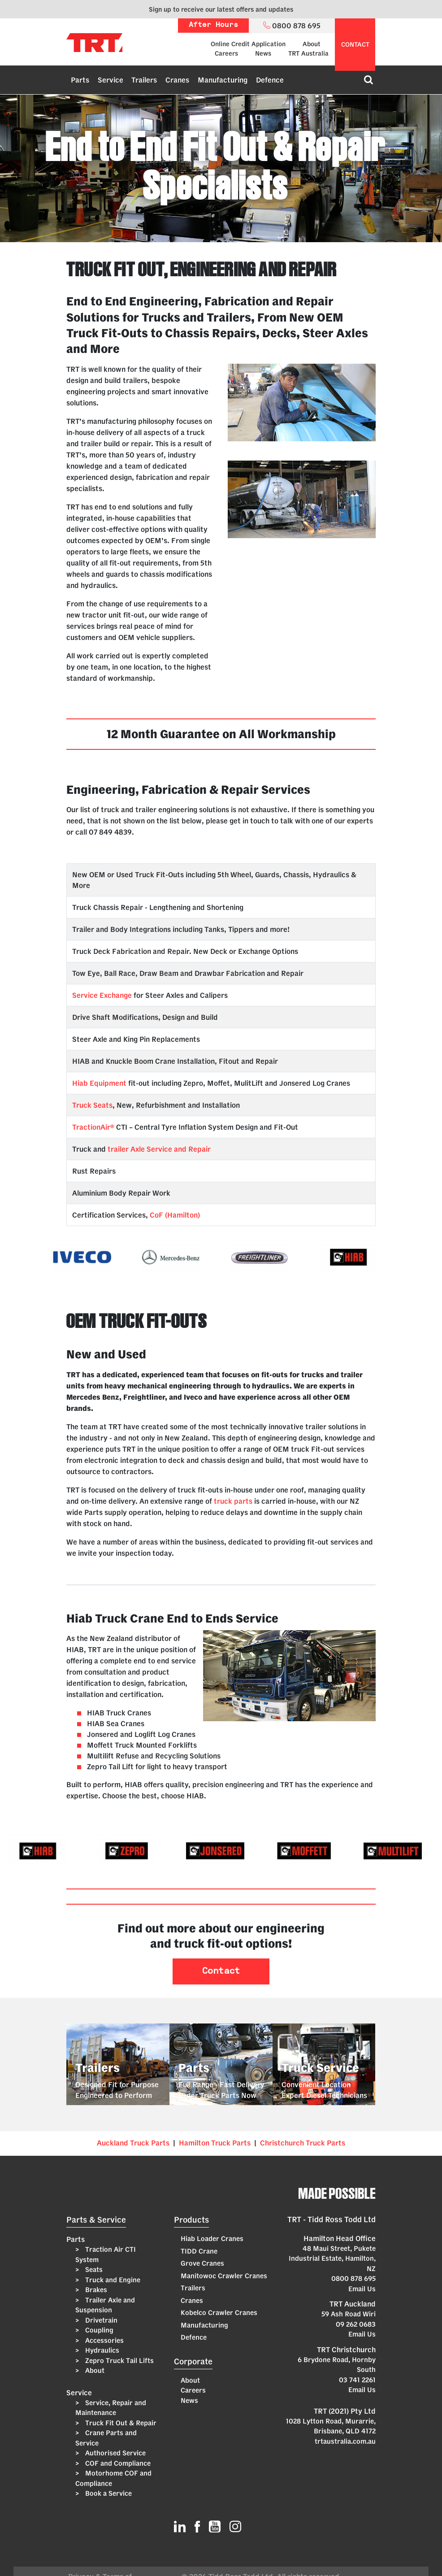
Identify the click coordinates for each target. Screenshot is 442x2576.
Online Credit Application (248, 44)
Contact (221, 1971)
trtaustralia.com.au (345, 2441)
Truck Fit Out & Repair (119, 2423)
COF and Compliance (117, 2463)
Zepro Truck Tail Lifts (118, 2360)
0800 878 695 (353, 2278)
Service (110, 80)
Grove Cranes (202, 2263)
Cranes (177, 80)
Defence (270, 80)
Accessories (103, 2340)
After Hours (213, 25)
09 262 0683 (356, 2324)
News (263, 53)
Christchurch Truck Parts (302, 2143)
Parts (80, 80)
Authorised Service (114, 2453)
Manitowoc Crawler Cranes (224, 2276)
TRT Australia (308, 53)
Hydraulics (101, 2350)
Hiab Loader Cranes (212, 2238)
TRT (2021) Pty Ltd (345, 2411)
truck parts (233, 1501)
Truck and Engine (111, 2280)
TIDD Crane (199, 2251)
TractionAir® (93, 1127)
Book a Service (107, 2493)
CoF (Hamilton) (175, 1215)
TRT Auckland (352, 2304)
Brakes (95, 2289)
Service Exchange (102, 995)
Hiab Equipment (99, 1083)
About (312, 44)
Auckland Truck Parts (133, 2143)
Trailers (144, 80)
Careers (226, 53)
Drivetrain (100, 2320)
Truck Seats (92, 1105)
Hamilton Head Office (339, 2238)
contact (355, 44)
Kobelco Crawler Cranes (219, 2312)
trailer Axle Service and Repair (159, 1149)
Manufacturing (222, 80)
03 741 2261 (357, 2380)
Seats (93, 2269)
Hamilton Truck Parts (215, 2143)
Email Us (362, 2289)
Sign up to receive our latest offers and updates (221, 9)
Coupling (98, 2330)
